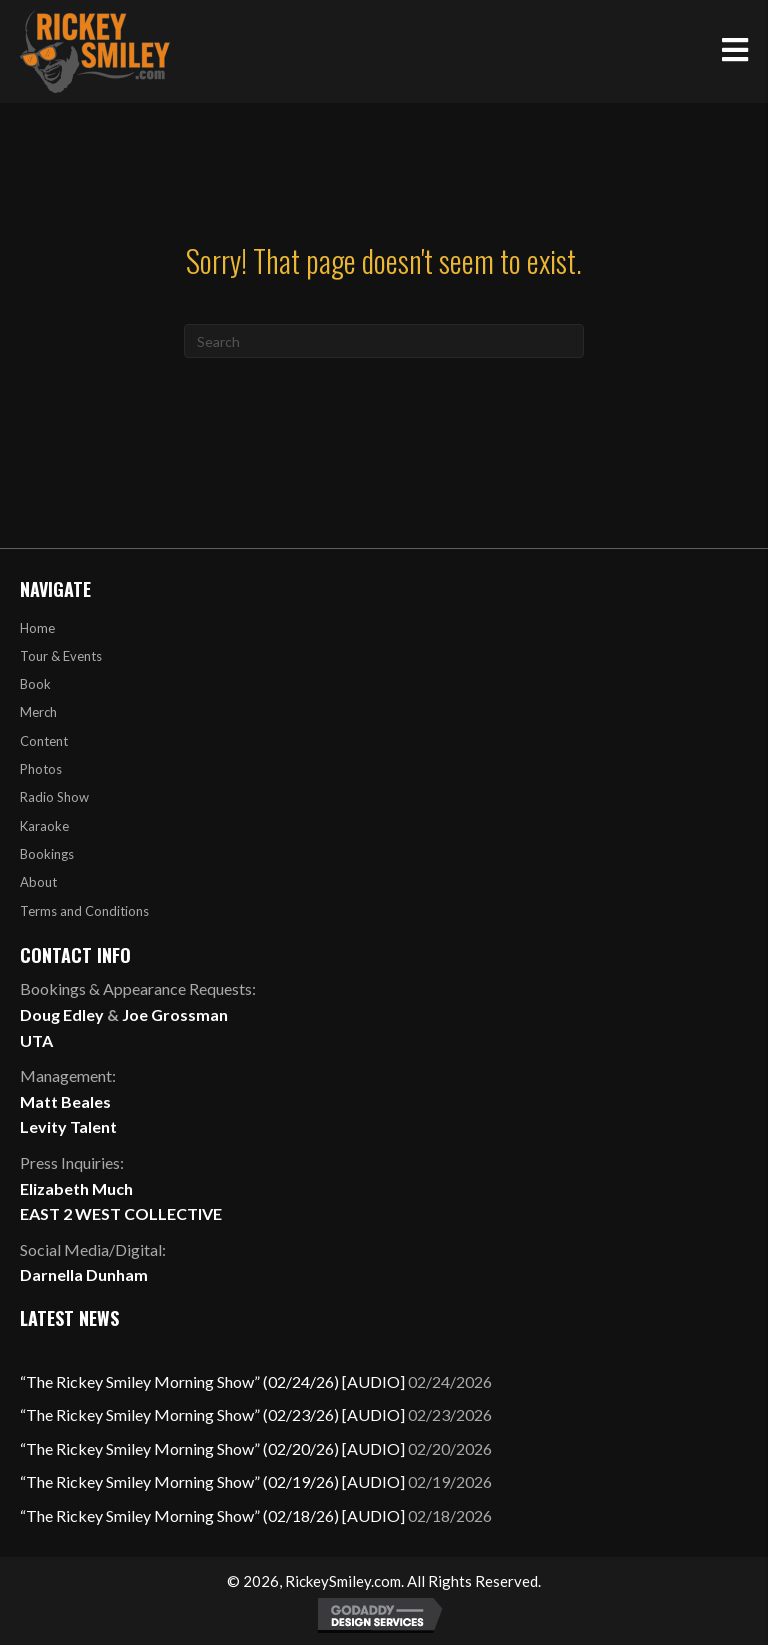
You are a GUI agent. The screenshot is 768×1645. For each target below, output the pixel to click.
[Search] (384, 341)
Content (44, 741)
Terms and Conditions (84, 911)
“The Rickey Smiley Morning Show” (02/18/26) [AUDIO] (212, 1515)
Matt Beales (65, 1101)
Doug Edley (62, 1014)
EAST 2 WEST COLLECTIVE (121, 1213)
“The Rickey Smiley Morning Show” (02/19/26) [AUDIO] (212, 1481)
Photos (41, 769)
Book (35, 684)
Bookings (47, 854)
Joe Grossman (175, 1014)
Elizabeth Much (76, 1188)
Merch (38, 712)
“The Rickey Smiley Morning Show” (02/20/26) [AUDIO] (212, 1448)
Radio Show (54, 797)
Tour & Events (61, 656)
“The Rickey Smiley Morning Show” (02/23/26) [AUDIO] (212, 1414)
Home (37, 628)
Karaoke (44, 826)
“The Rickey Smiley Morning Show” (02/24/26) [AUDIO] (212, 1381)
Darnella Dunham (84, 1274)
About (38, 882)
